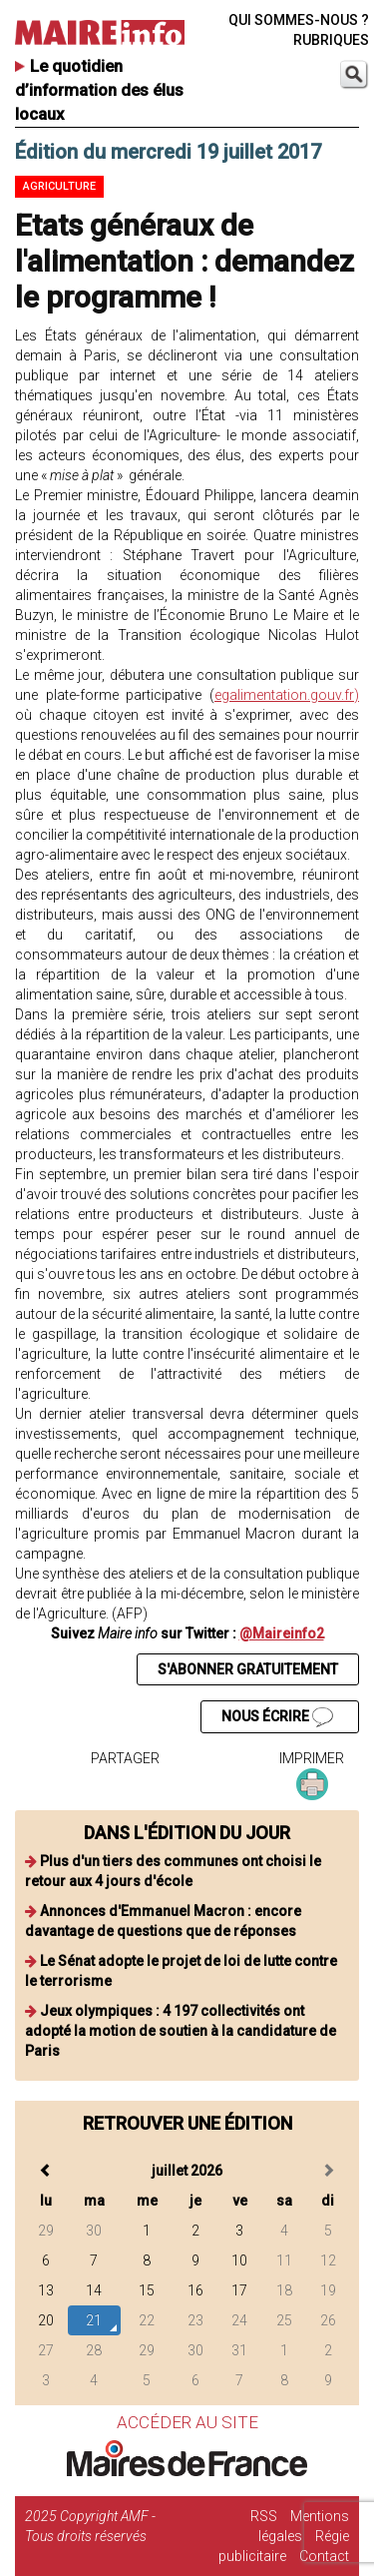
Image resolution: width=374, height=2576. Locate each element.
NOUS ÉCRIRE (277, 1717)
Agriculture (59, 186)
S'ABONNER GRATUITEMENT (248, 1669)
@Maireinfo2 (281, 1633)
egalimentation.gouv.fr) (286, 695)
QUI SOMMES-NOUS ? (298, 20)
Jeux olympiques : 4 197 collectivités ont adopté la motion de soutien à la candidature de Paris (180, 2031)
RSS (263, 2516)
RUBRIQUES (331, 40)
